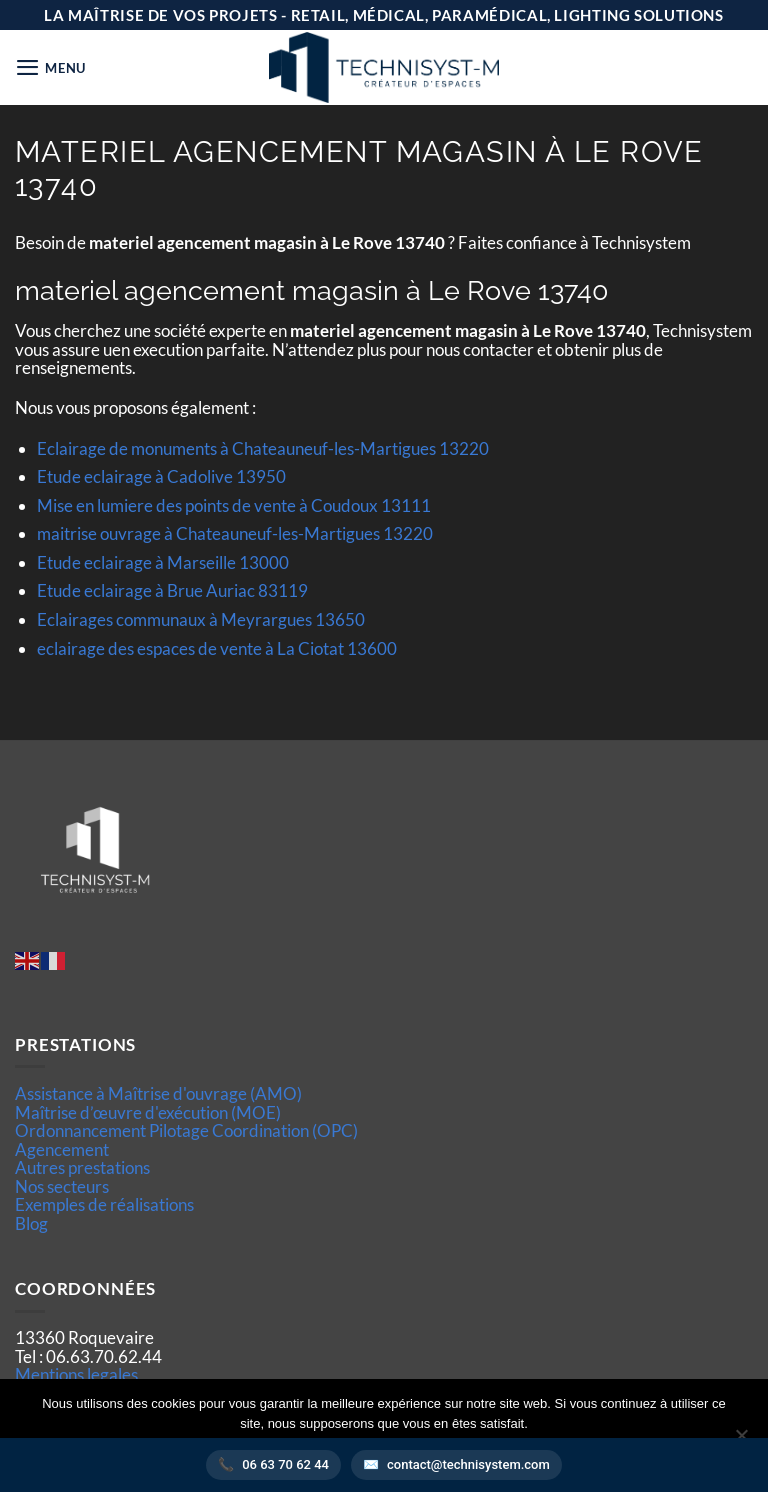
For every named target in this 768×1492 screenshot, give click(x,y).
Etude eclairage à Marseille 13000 (163, 562)
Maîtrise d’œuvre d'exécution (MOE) (148, 1112)
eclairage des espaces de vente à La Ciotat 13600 (217, 648)
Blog (31, 1223)
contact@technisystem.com (468, 1464)
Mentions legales (76, 1374)
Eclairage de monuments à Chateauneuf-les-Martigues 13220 (263, 448)
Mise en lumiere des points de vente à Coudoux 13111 (234, 505)
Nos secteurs (62, 1186)
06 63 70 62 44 (285, 1464)
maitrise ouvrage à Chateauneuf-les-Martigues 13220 (235, 533)
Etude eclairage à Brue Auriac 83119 (172, 590)
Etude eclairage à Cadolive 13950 (161, 476)
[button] (51, 67)
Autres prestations (82, 1167)
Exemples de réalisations (104, 1204)
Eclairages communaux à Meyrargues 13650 (201, 619)
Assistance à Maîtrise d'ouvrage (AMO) (158, 1093)
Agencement (62, 1149)
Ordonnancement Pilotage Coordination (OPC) (186, 1130)
